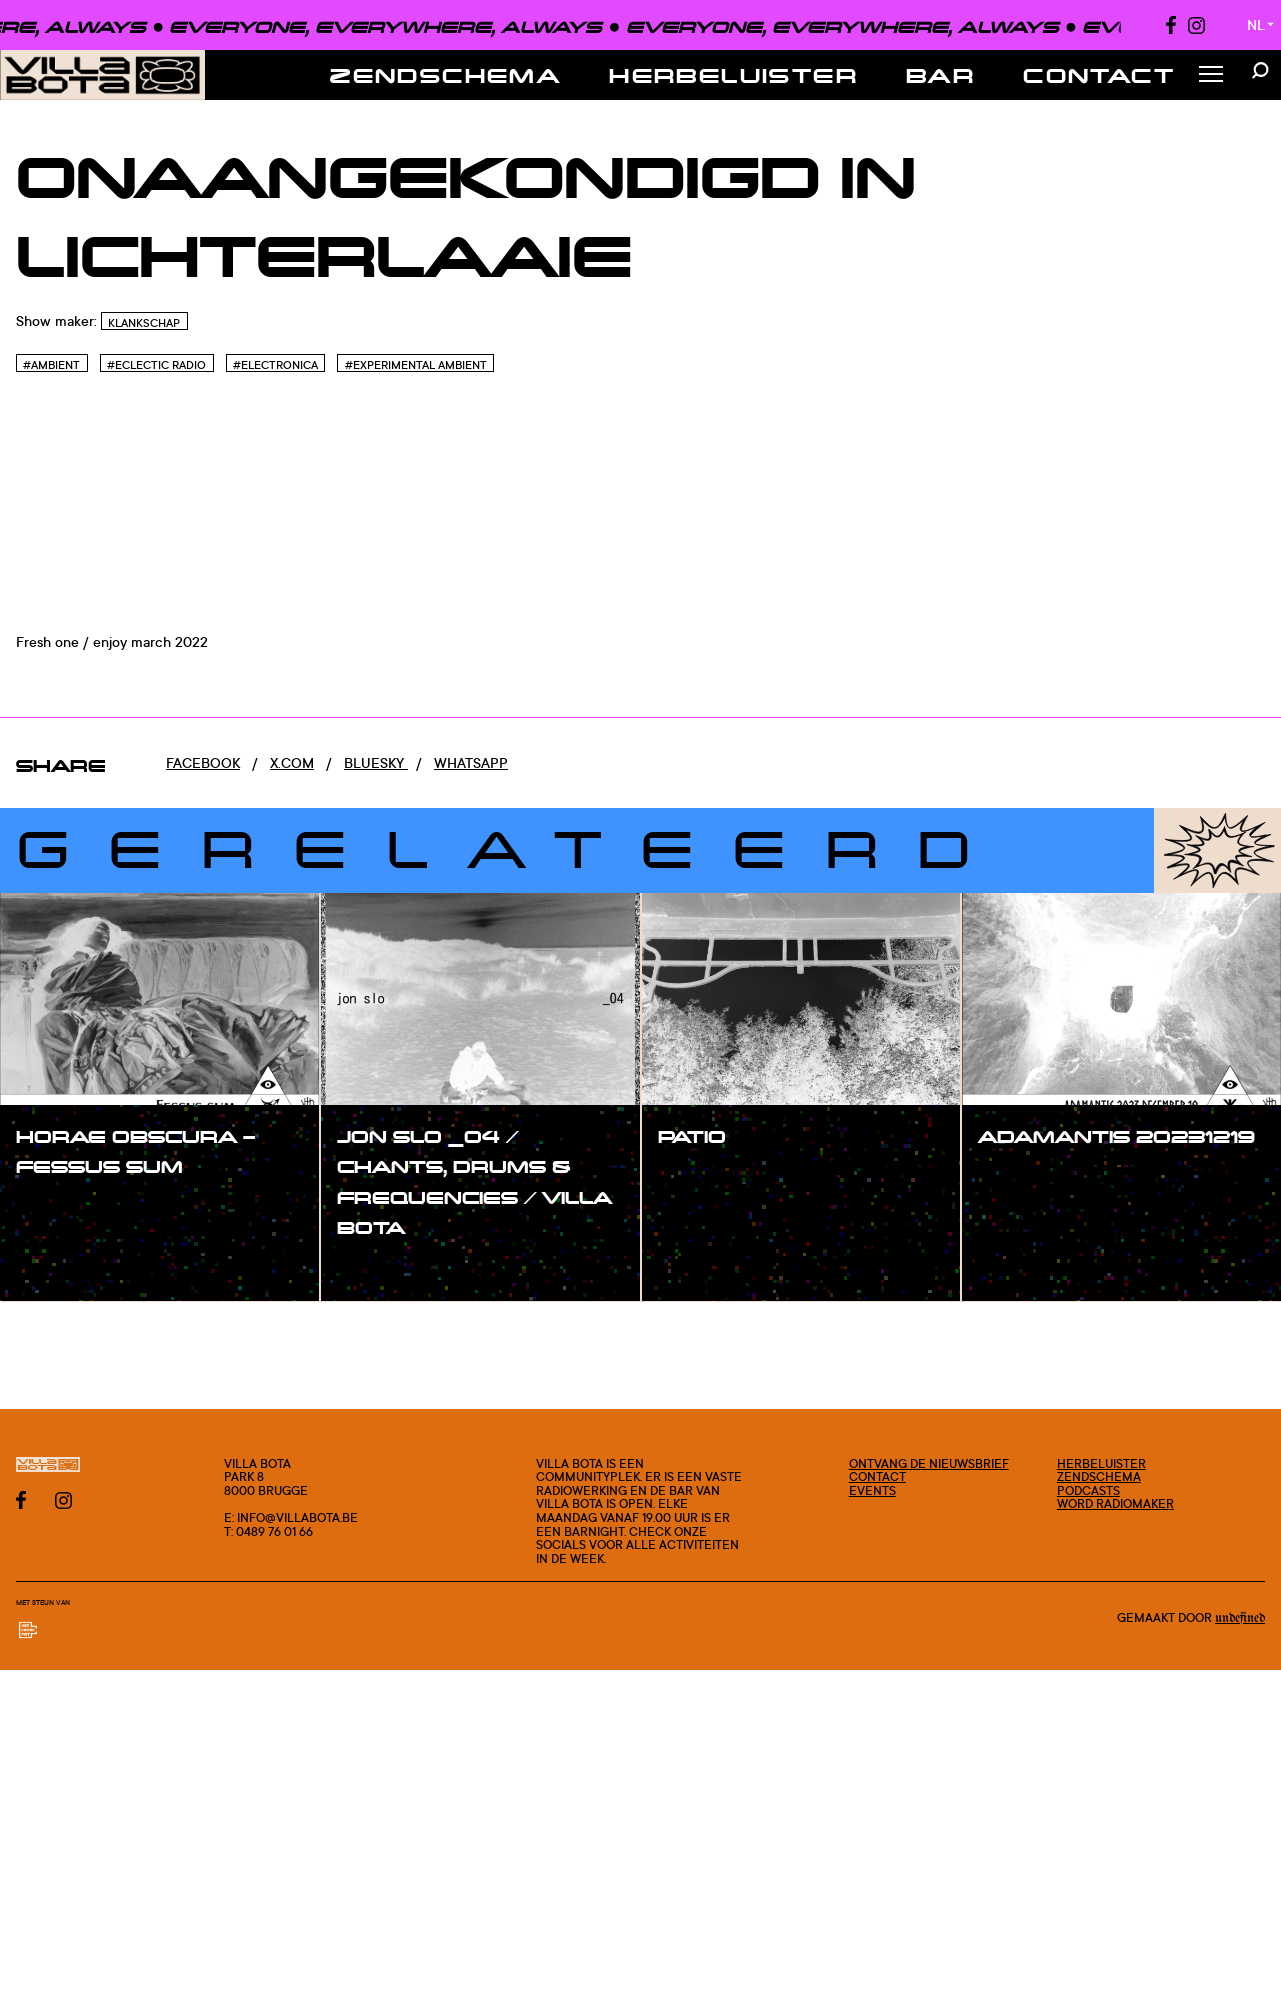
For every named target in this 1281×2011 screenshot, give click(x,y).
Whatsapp (471, 762)
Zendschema (445, 75)
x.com (292, 762)
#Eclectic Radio (156, 365)
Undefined (1240, 1618)
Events (872, 1490)
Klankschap (144, 323)
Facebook (203, 762)
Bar (940, 75)
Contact (1099, 75)
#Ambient (51, 365)
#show (60, 1208)
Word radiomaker (1115, 1503)
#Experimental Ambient (416, 365)
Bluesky (376, 762)
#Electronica (275, 365)
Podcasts (1088, 1490)
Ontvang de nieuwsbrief (929, 1463)
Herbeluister (733, 75)
